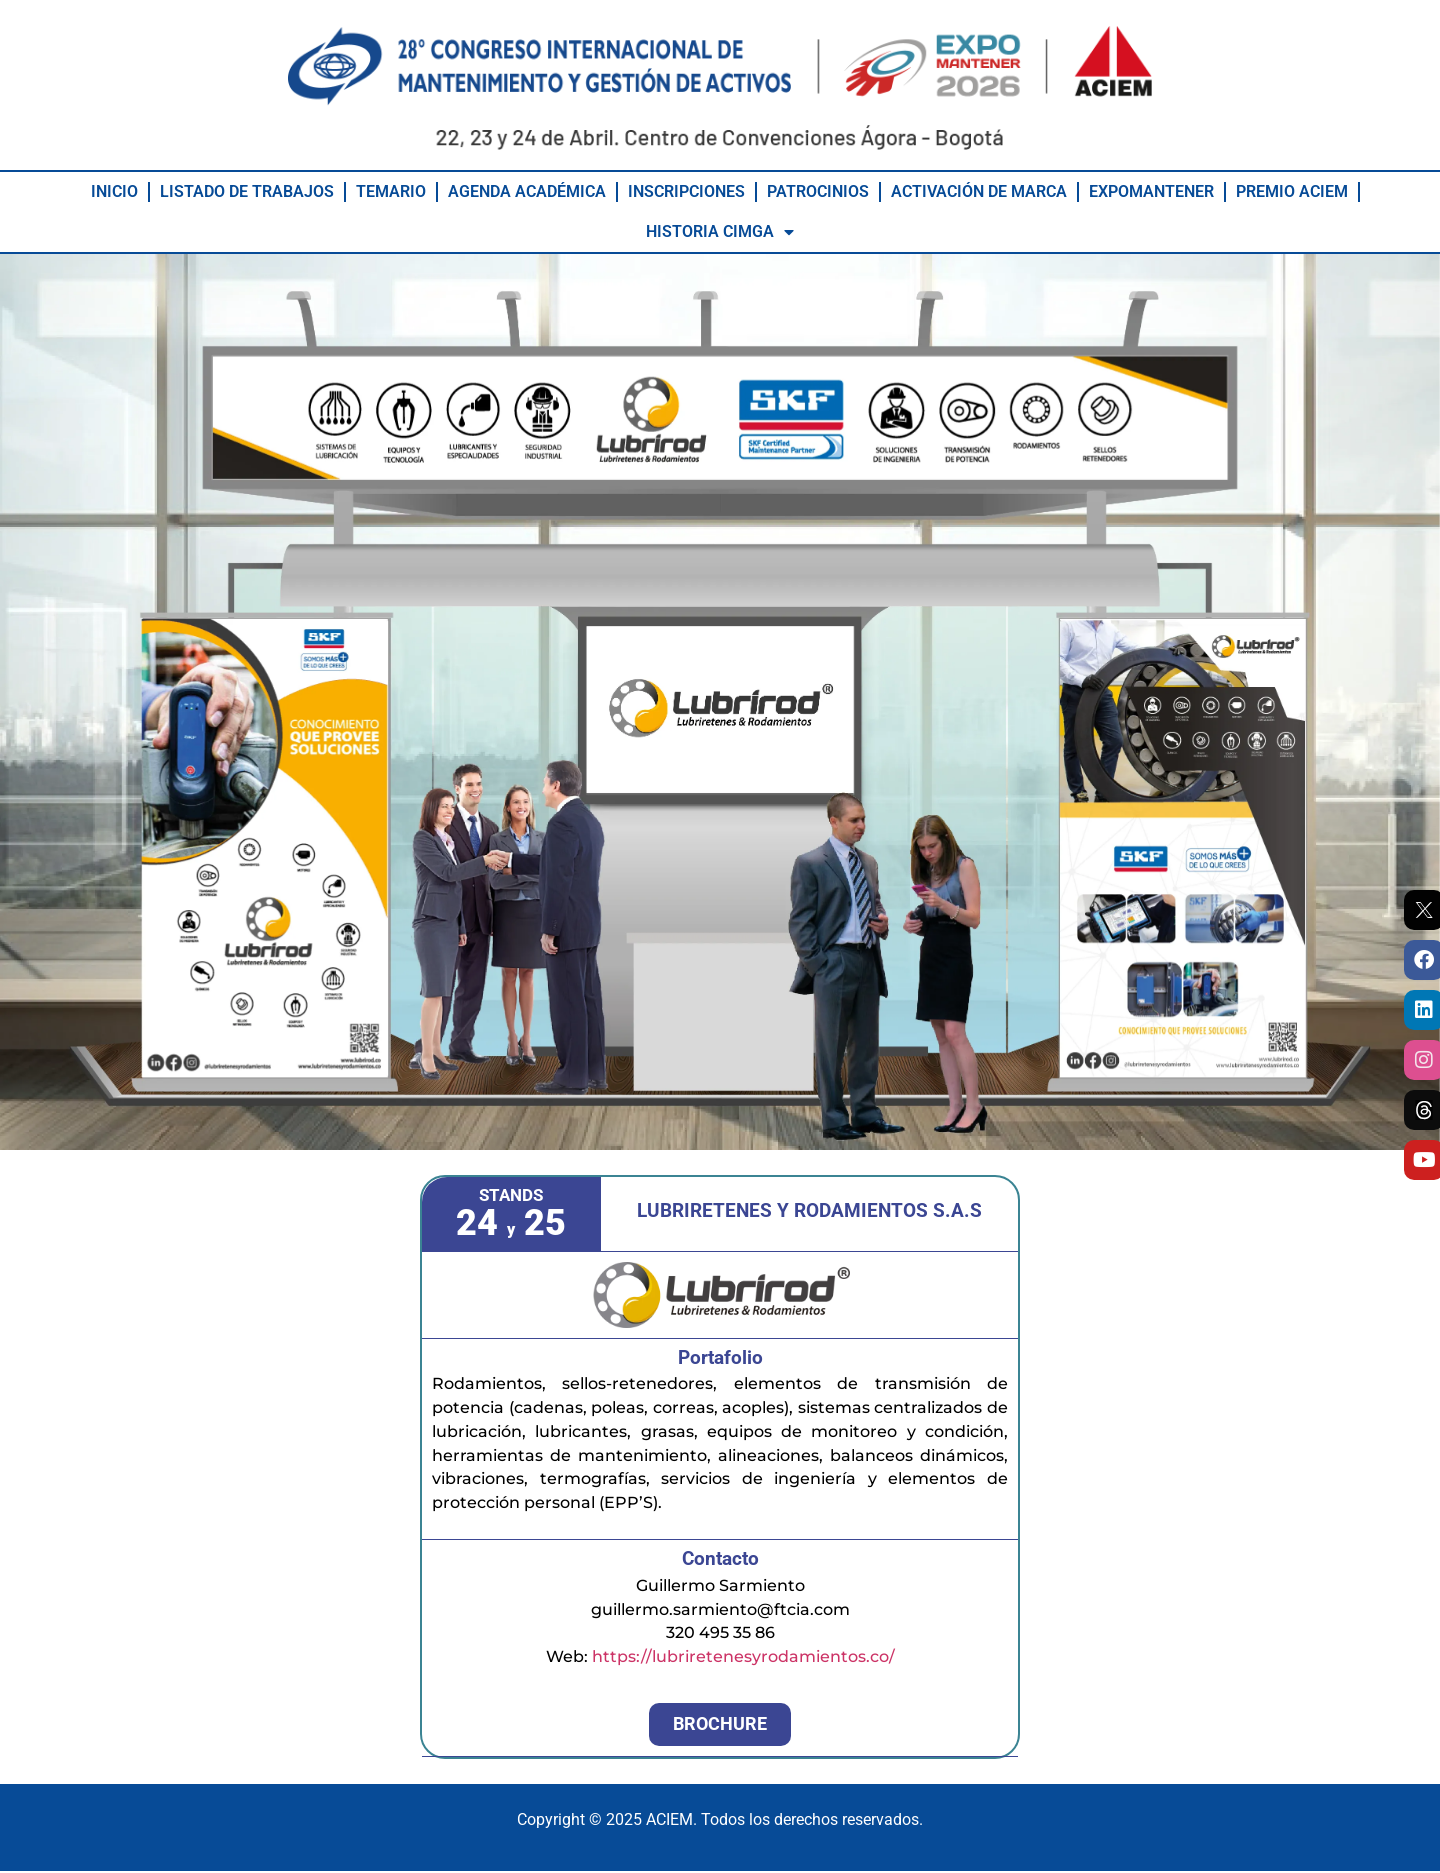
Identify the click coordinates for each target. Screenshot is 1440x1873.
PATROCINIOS (818, 192)
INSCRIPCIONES (686, 192)
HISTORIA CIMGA (720, 233)
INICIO (114, 192)
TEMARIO (391, 192)
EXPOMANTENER (1151, 192)
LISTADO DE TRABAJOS (247, 192)
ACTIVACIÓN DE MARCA (979, 192)
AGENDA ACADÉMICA (527, 192)
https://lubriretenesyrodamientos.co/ (743, 1658)
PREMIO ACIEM (1292, 192)
